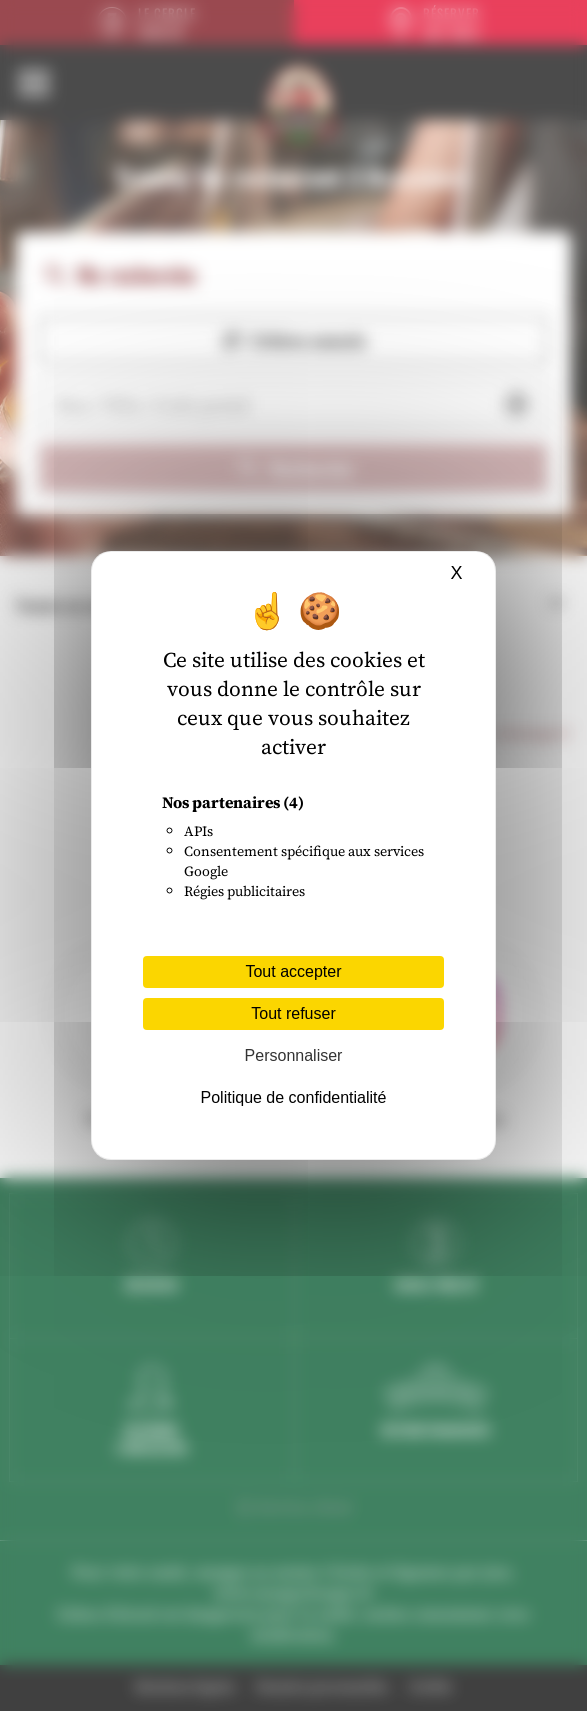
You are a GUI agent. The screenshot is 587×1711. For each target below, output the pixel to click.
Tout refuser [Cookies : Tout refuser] (293, 1013)
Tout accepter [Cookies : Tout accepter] (293, 971)
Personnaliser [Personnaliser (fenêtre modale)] (294, 1055)
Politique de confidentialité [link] (294, 1097)
